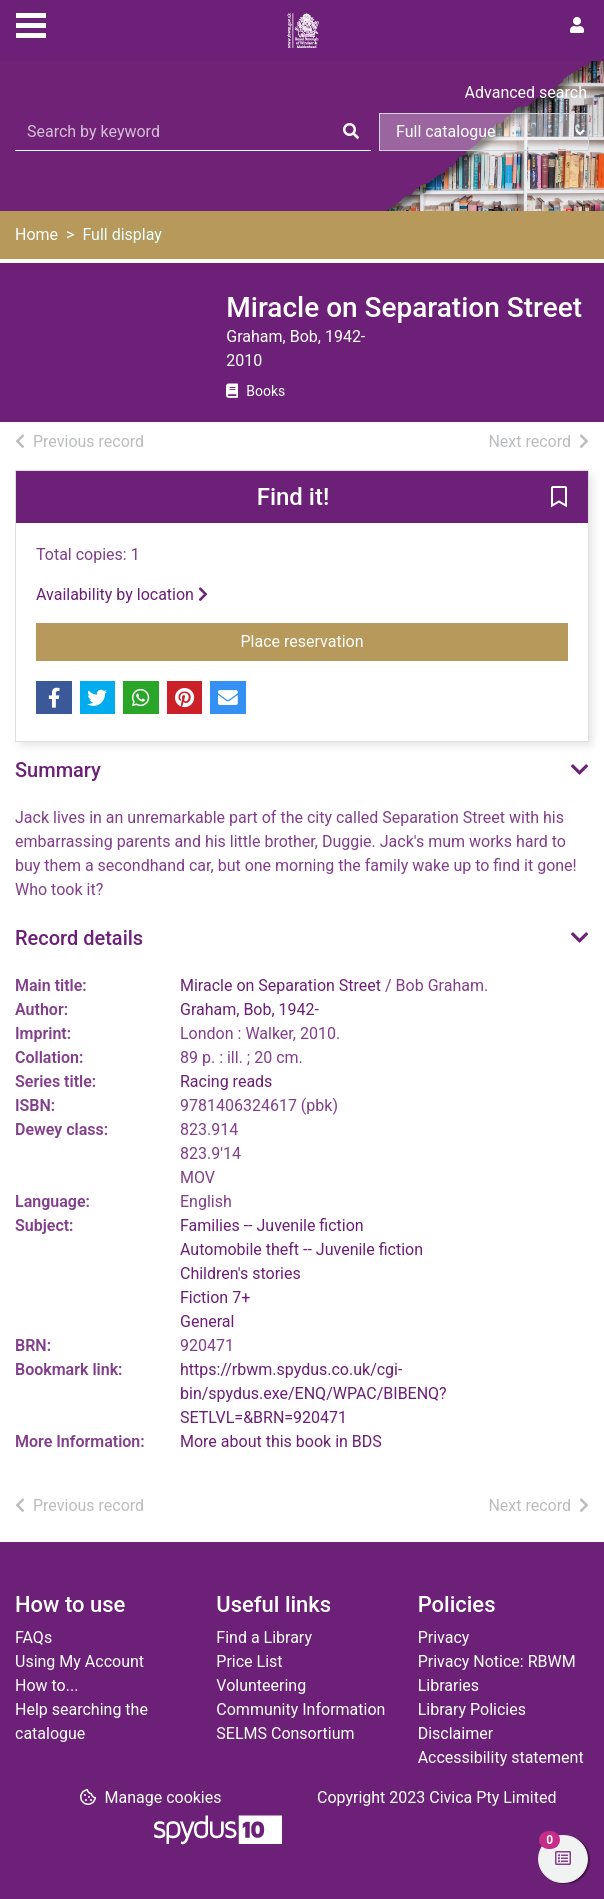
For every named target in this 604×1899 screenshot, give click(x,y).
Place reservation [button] (405, 640)
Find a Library (264, 1637)
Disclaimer (455, 1733)
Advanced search (526, 92)
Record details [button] (79, 938)
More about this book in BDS (281, 1441)
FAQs (33, 1637)
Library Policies (472, 1709)
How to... (46, 1685)
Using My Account (79, 1661)
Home (36, 234)
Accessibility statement (501, 1757)
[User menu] (577, 26)
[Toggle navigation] (31, 23)
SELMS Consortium (285, 1733)
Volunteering (261, 1685)
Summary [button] (58, 770)
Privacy (444, 1637)
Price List (249, 1661)
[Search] (351, 132)
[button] (559, 498)
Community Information (300, 1709)
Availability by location (122, 594)
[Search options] (484, 132)
